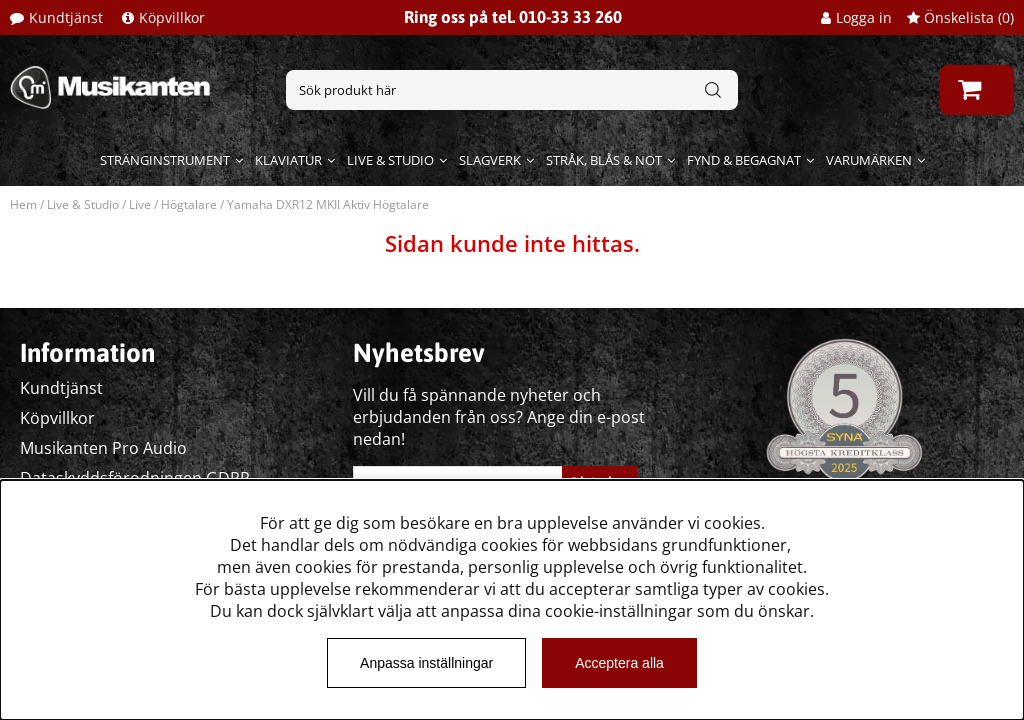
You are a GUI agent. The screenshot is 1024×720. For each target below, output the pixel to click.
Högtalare (189, 204)
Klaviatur (288, 160)
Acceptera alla (619, 663)
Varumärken (869, 160)
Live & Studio (390, 160)
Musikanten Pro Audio (103, 448)
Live (140, 204)
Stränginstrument (165, 160)
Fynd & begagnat (744, 160)
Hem (23, 204)
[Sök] (512, 90)
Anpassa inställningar (426, 663)
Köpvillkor (172, 17)
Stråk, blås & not (604, 160)
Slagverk (490, 160)
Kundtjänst (66, 17)
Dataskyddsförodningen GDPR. (137, 478)
